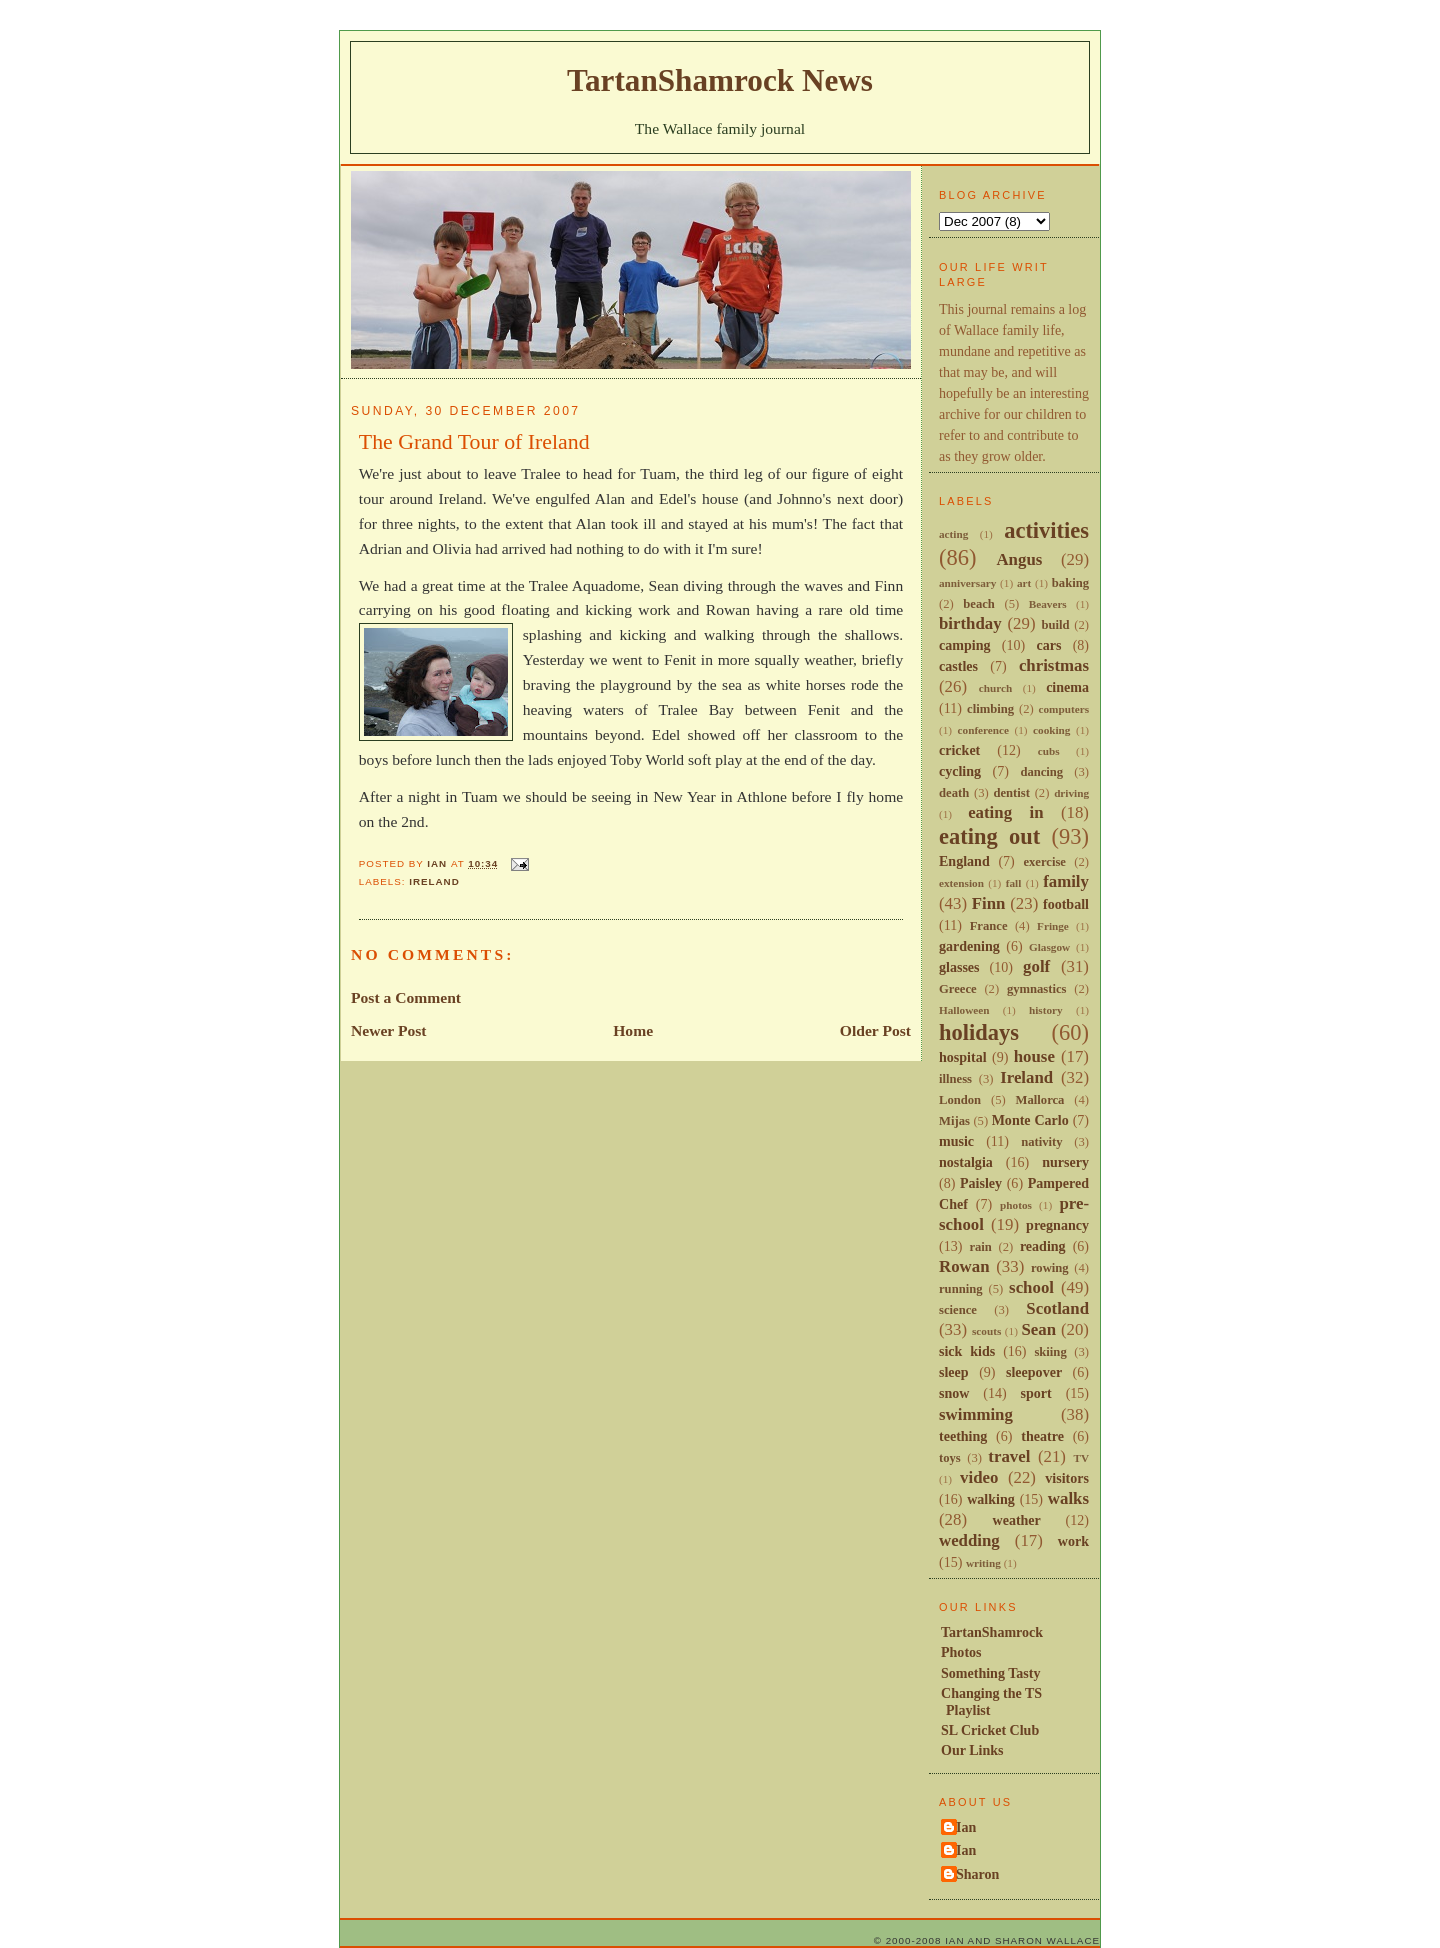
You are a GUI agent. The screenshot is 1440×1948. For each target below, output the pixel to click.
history (1046, 1010)
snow (954, 1393)
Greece (958, 989)
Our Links (972, 1750)
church (995, 688)
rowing (1050, 1268)
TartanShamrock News (720, 80)
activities (1046, 530)
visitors (1067, 1478)
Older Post (875, 1030)
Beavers (1048, 604)
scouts (986, 1331)
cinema (1067, 687)
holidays (979, 1032)
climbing (990, 709)
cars (1048, 645)
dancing (1041, 772)
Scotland (1057, 1308)
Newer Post (389, 1030)
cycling (960, 771)
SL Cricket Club (990, 1730)
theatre (1042, 1436)
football (1066, 904)
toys (950, 1458)
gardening (969, 946)
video (979, 1477)
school (1031, 1287)
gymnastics (1037, 989)
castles (958, 666)
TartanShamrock (992, 1632)
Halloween (964, 1010)
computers (1064, 709)
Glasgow (1049, 947)
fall (1014, 883)
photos (1016, 1205)
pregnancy (1057, 1225)
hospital (963, 1057)
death (954, 793)
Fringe (1053, 926)
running (961, 1289)
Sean (1038, 1329)
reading (1043, 1246)
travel (1009, 1456)
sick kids (967, 1351)
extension (961, 883)
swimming (976, 1414)
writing (983, 1563)
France (989, 926)
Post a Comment (406, 997)
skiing (1050, 1352)
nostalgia (966, 1162)
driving (1071, 793)
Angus (1019, 559)
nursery (1065, 1162)
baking (1070, 583)
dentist (1011, 793)
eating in (1005, 812)
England (964, 861)
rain (980, 1247)
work (1073, 1541)
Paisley (981, 1183)
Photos (961, 1652)
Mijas (954, 1121)
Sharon (977, 1874)
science (958, 1310)
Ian (966, 1827)
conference (984, 730)
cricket (959, 750)
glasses (959, 967)
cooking (1051, 730)
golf (1036, 966)
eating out (989, 836)
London (960, 1100)
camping (964, 645)
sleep (954, 1372)
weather (1017, 1520)
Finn (989, 903)
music (956, 1141)
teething (963, 1436)
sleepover (1034, 1372)
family (1066, 881)
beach (979, 604)
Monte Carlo (1030, 1120)
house (1034, 1056)
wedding (969, 1540)
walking (991, 1499)
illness (955, 1079)
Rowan (964, 1266)
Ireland (434, 881)
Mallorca (1040, 1100)
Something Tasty (990, 1673)
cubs (1049, 751)
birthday (970, 623)
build (1055, 625)
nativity (1041, 1142)
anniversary (967, 583)
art (1024, 583)
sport (1036, 1393)
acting (953, 534)
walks (1068, 1498)
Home (633, 1030)
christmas (1054, 665)
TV (1081, 1458)
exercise (1044, 862)
